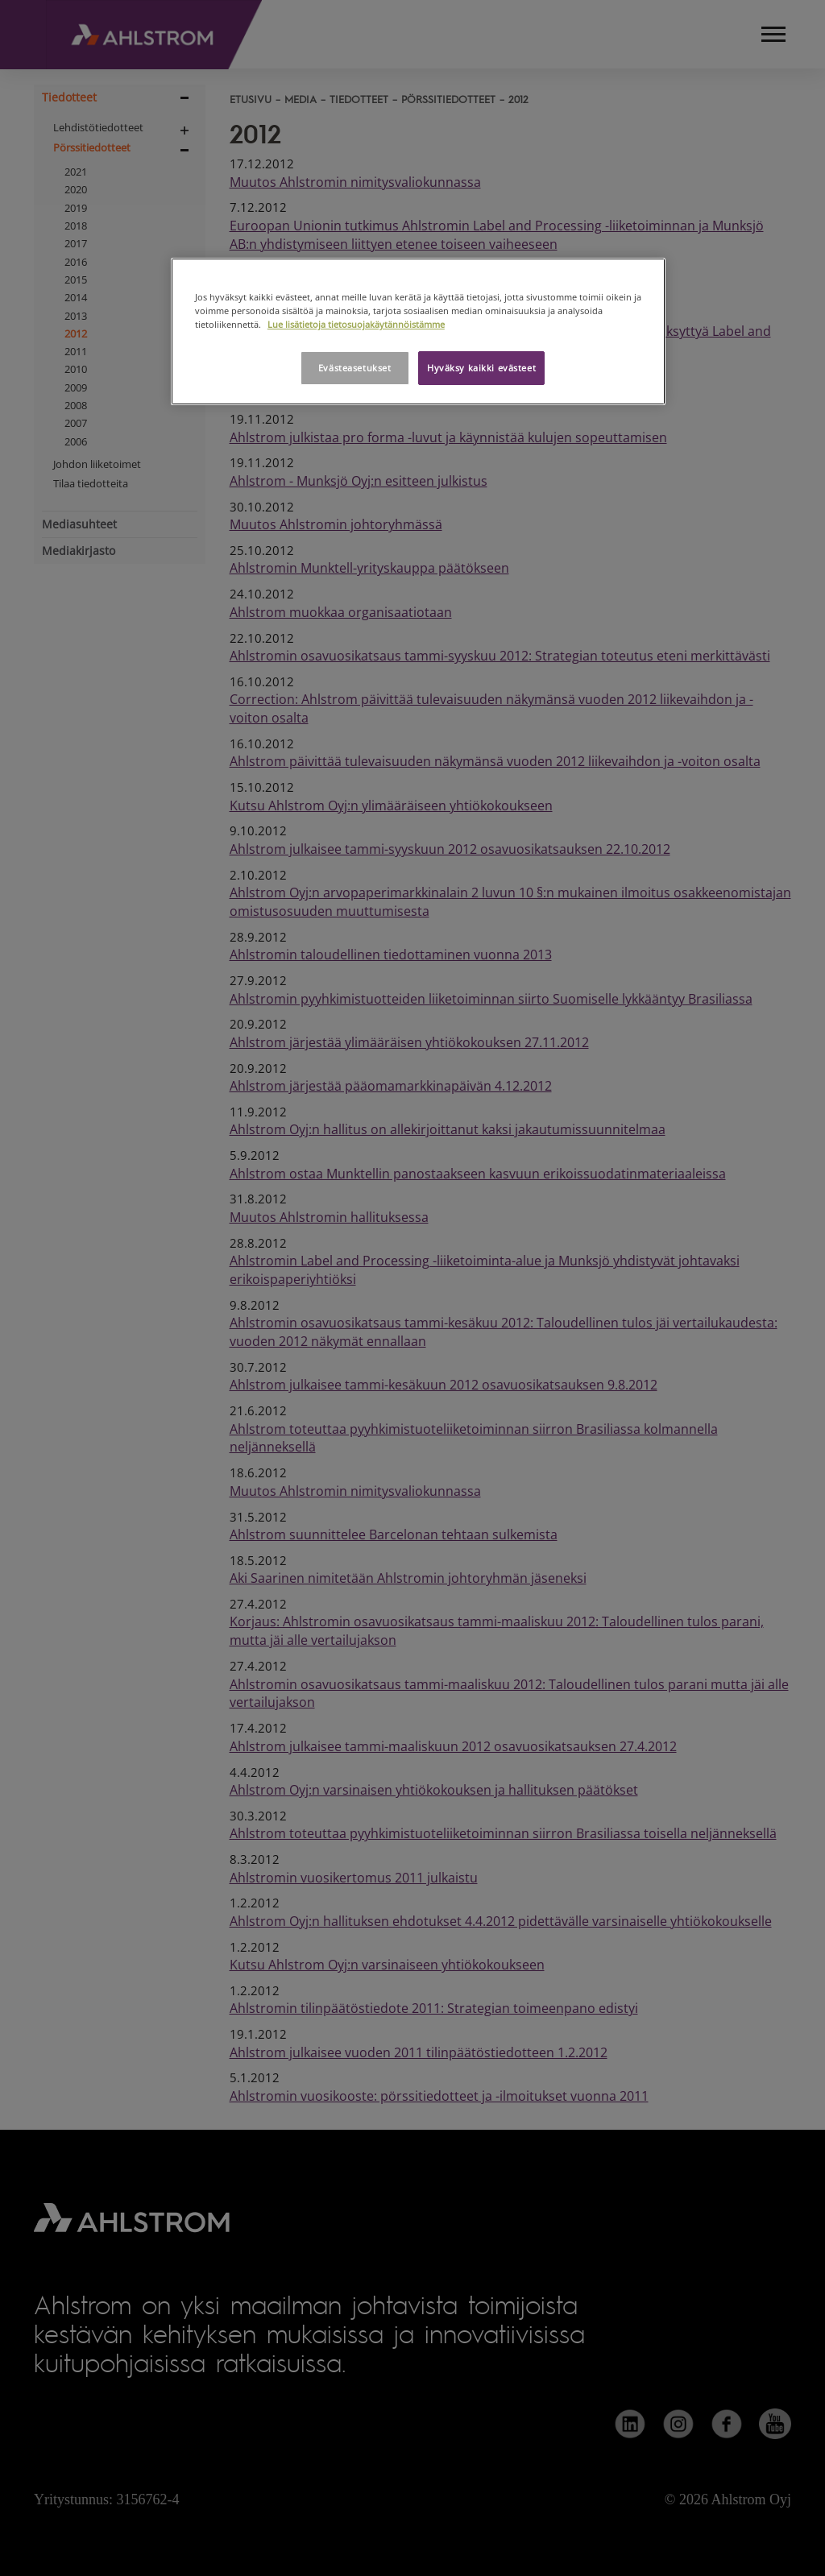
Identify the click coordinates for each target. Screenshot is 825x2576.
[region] (418, 331)
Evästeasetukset (355, 368)
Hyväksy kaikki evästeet (481, 368)
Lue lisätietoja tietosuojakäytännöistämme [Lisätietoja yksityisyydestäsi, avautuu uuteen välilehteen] (356, 324)
